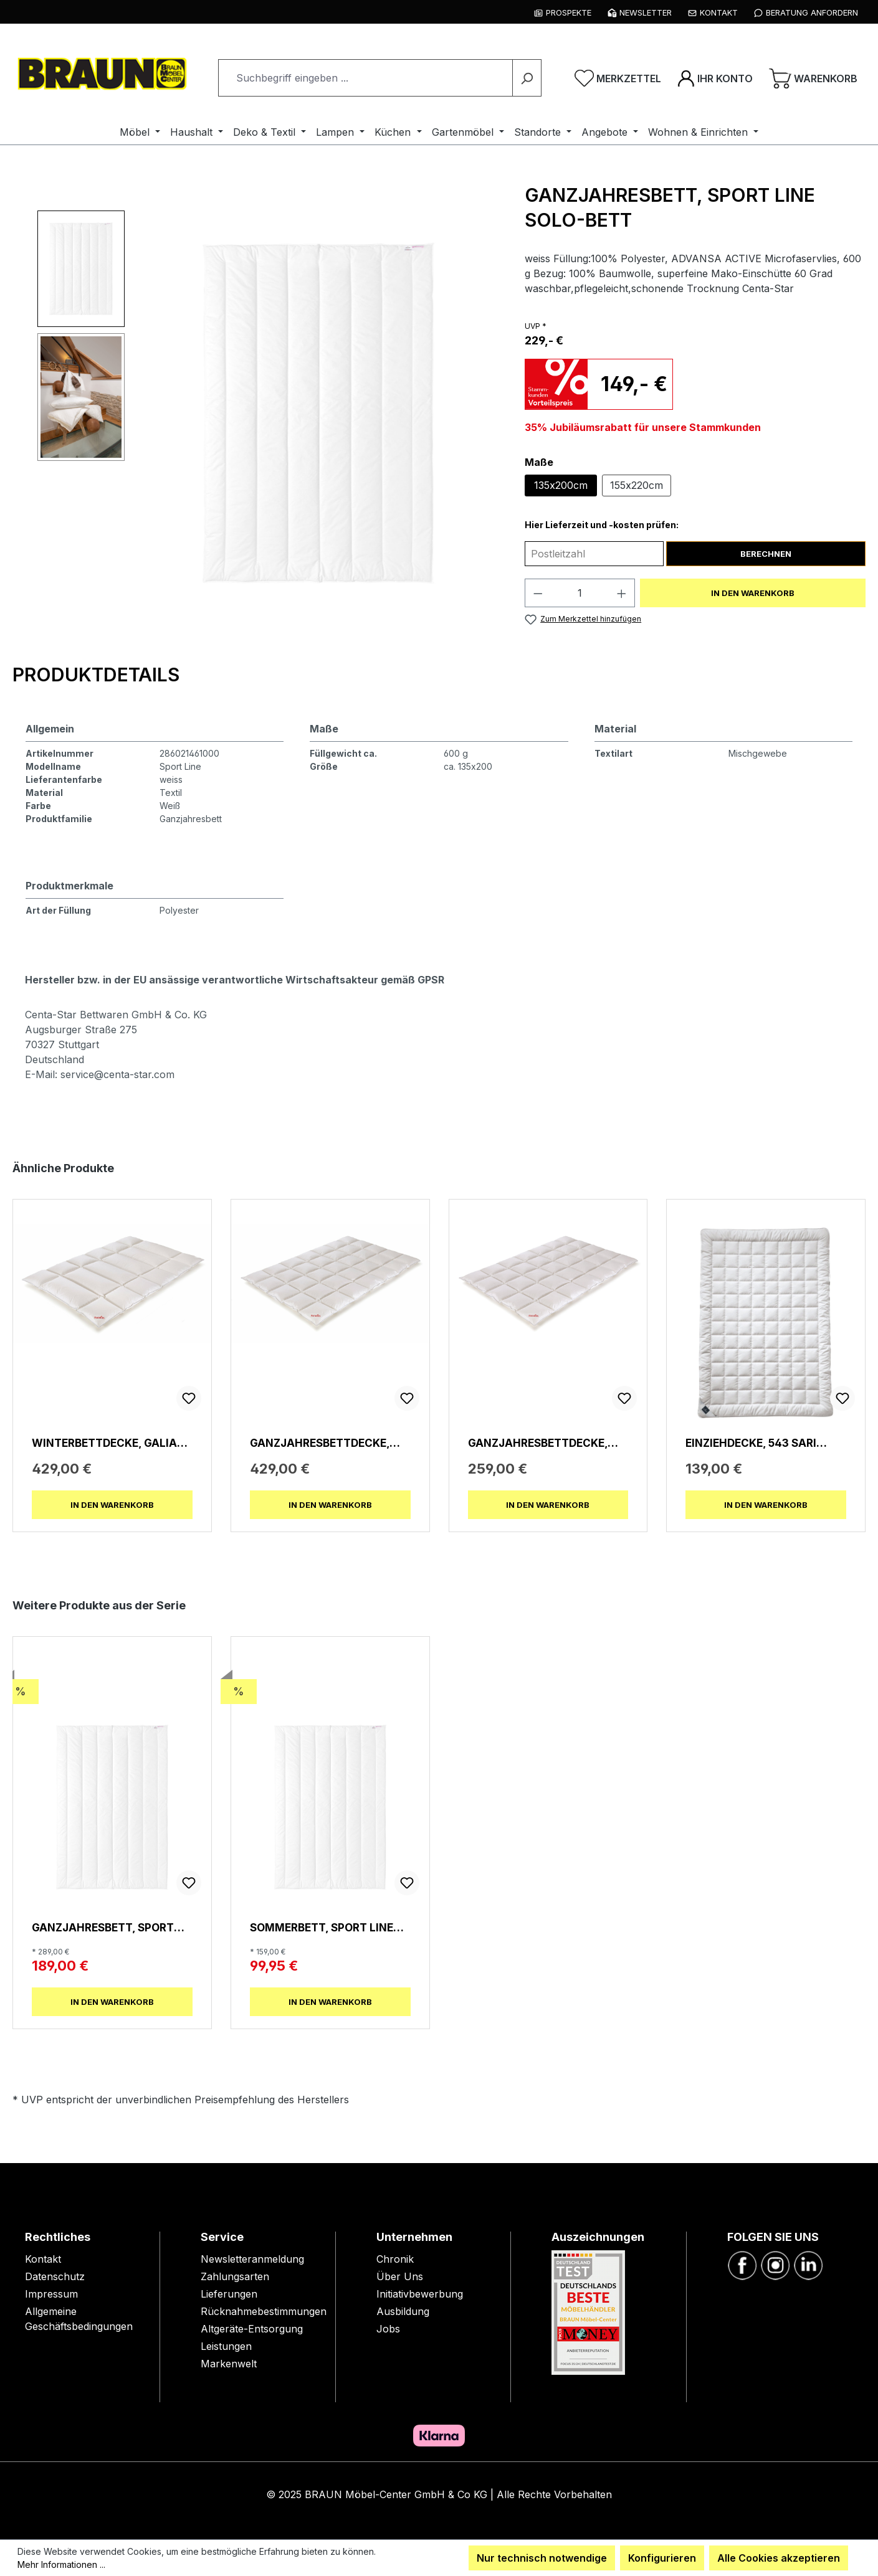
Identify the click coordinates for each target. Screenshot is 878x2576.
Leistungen (226, 2346)
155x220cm (636, 485)
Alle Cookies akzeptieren (778, 2558)
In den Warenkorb (752, 593)
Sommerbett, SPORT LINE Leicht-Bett (321, 1927)
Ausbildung (402, 2311)
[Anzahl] (579, 593)
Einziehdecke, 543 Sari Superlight (750, 1443)
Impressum (51, 2294)
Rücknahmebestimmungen (264, 2311)
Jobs (388, 2329)
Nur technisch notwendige (542, 2558)
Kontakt (43, 2259)
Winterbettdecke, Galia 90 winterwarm (104, 1443)
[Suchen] (527, 78)
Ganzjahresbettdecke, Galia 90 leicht (538, 1443)
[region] (262, 413)
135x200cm (561, 485)
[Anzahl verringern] (538, 593)
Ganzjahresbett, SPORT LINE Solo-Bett (103, 1927)
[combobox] (365, 78)
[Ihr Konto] (715, 78)
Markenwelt (229, 2363)
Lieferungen (229, 2294)
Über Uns (399, 2276)
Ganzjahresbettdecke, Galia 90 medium (319, 1443)
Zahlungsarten (235, 2276)
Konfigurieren (662, 2558)
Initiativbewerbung (419, 2294)
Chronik (395, 2259)
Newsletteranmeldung (252, 2259)
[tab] (111, 674)
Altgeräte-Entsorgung (252, 2329)
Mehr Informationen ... (61, 2564)
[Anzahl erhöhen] (622, 593)
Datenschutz (55, 2276)
